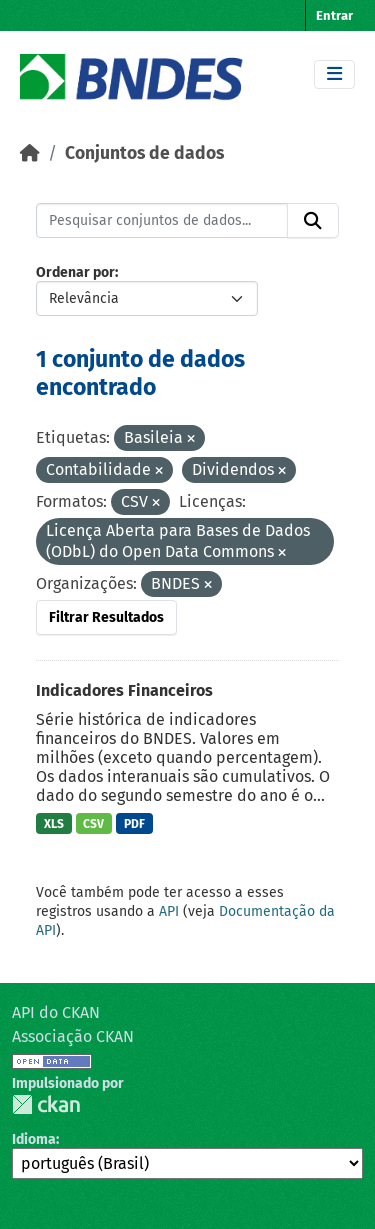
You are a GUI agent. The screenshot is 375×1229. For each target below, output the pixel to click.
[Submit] (313, 221)
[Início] (30, 153)
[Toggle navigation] (334, 74)
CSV (93, 824)
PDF (134, 824)
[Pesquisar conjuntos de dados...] (162, 221)
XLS (54, 824)
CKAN (46, 1104)
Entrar (334, 15)
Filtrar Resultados (106, 617)
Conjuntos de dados (144, 153)
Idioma (34, 1139)
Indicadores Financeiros (124, 690)
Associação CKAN (73, 1036)
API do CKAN (56, 1012)
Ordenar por (75, 272)
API (169, 911)
